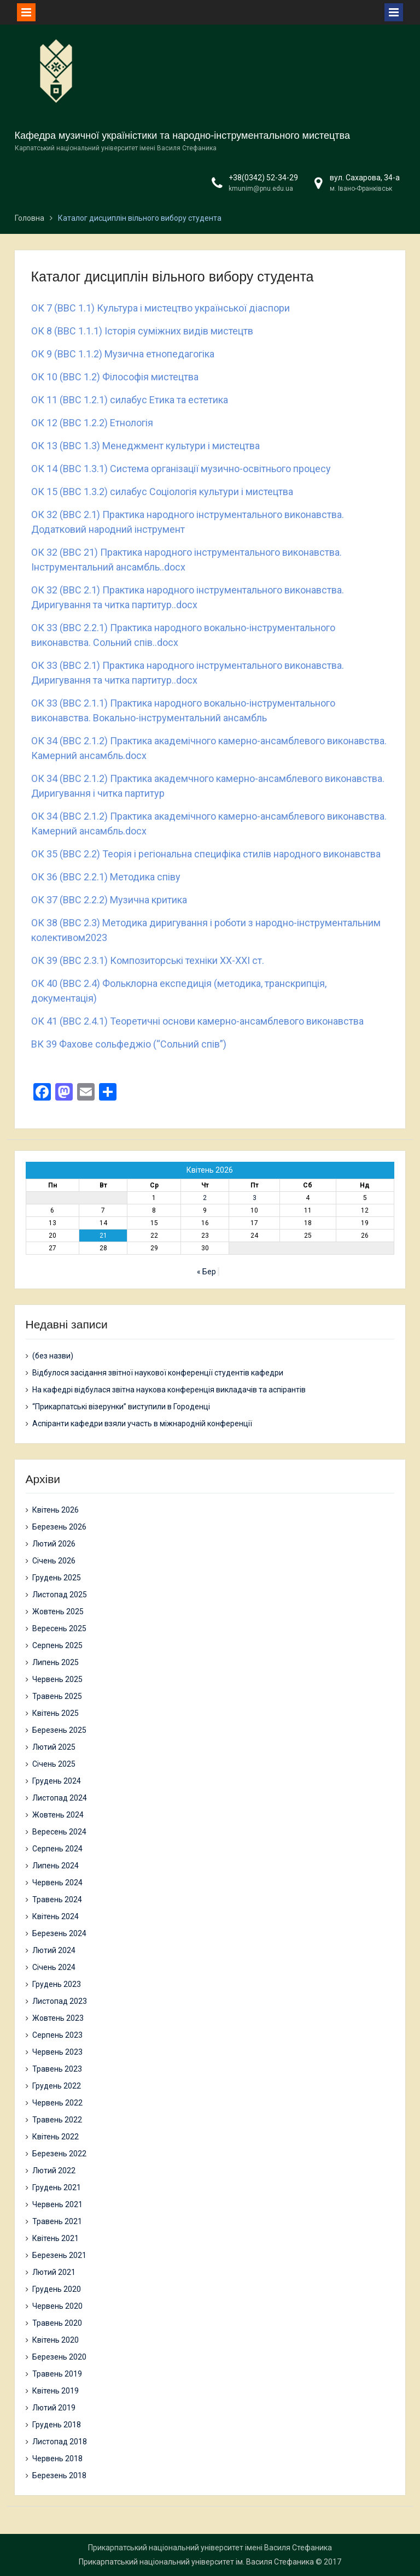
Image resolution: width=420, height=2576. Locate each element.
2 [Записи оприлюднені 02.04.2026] (205, 1198)
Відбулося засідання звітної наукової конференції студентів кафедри (157, 1372)
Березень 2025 (59, 1730)
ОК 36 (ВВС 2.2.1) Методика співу (105, 877)
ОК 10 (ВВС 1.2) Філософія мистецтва (115, 377)
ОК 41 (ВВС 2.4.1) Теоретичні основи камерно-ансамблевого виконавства (197, 1021)
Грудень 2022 (56, 2085)
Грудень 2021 (56, 2187)
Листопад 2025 (59, 1594)
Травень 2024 (57, 1899)
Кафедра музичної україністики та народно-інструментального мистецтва (182, 135)
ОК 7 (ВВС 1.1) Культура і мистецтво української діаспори (160, 308)
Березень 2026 (59, 1526)
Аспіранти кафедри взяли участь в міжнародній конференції (142, 1423)
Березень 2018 (59, 2475)
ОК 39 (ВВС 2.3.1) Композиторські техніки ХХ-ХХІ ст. (147, 960)
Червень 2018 (57, 2458)
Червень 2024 (57, 1882)
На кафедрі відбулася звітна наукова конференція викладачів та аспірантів (169, 1389)
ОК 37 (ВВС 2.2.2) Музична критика (109, 899)
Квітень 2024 (55, 1916)
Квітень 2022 (55, 2136)
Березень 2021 (59, 2255)
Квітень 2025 (55, 1713)
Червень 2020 (57, 2306)
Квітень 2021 (55, 2238)
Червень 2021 (57, 2204)
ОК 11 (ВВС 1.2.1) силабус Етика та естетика (129, 399)
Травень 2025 (57, 1696)
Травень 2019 (57, 2373)
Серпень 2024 (57, 1848)
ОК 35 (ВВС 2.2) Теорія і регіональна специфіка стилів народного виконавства (206, 854)
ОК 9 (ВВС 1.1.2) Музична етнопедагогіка (122, 354)
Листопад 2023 (59, 2001)
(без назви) (52, 1355)
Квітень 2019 (55, 2390)
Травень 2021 (57, 2221)
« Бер (206, 1271)
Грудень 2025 (56, 1577)
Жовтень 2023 (58, 2018)
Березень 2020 (59, 2356)
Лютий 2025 (53, 1747)
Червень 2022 (57, 2102)
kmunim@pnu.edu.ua (261, 188)
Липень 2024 (55, 1865)
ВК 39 (45, 1044)
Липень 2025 (55, 1662)
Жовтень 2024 (58, 1814)
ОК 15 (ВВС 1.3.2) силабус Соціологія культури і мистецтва (162, 491)
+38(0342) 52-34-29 (263, 177)
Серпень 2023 (57, 2035)
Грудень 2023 (56, 1984)
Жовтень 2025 (58, 1611)
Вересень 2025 (59, 1628)
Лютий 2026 (53, 1543)
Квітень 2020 (55, 2340)
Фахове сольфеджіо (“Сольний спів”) (142, 1044)
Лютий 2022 (53, 2170)
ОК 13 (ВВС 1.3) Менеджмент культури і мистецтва (145, 445)
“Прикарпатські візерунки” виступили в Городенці (121, 1406)
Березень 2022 (59, 2153)
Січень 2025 (53, 1764)
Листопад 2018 (59, 2441)
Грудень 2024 (56, 1781)
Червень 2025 (57, 1679)
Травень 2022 (57, 2119)
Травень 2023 (57, 2069)
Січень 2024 (53, 1967)
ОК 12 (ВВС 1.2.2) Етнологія (92, 422)
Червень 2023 (57, 2052)
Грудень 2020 (56, 2289)
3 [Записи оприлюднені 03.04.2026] (254, 1198)
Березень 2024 (59, 1933)
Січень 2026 (53, 1560)
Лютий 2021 (53, 2272)
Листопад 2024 (59, 1797)
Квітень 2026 (55, 1509)
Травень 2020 (57, 2323)
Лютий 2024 (53, 1950)
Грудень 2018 (56, 2424)
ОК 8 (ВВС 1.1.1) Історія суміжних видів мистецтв (142, 331)
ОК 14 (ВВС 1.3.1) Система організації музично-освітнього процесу (181, 468)
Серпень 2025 (57, 1645)
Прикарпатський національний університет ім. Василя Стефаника (196, 2561)
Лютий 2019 (53, 2407)
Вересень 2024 (59, 1831)
